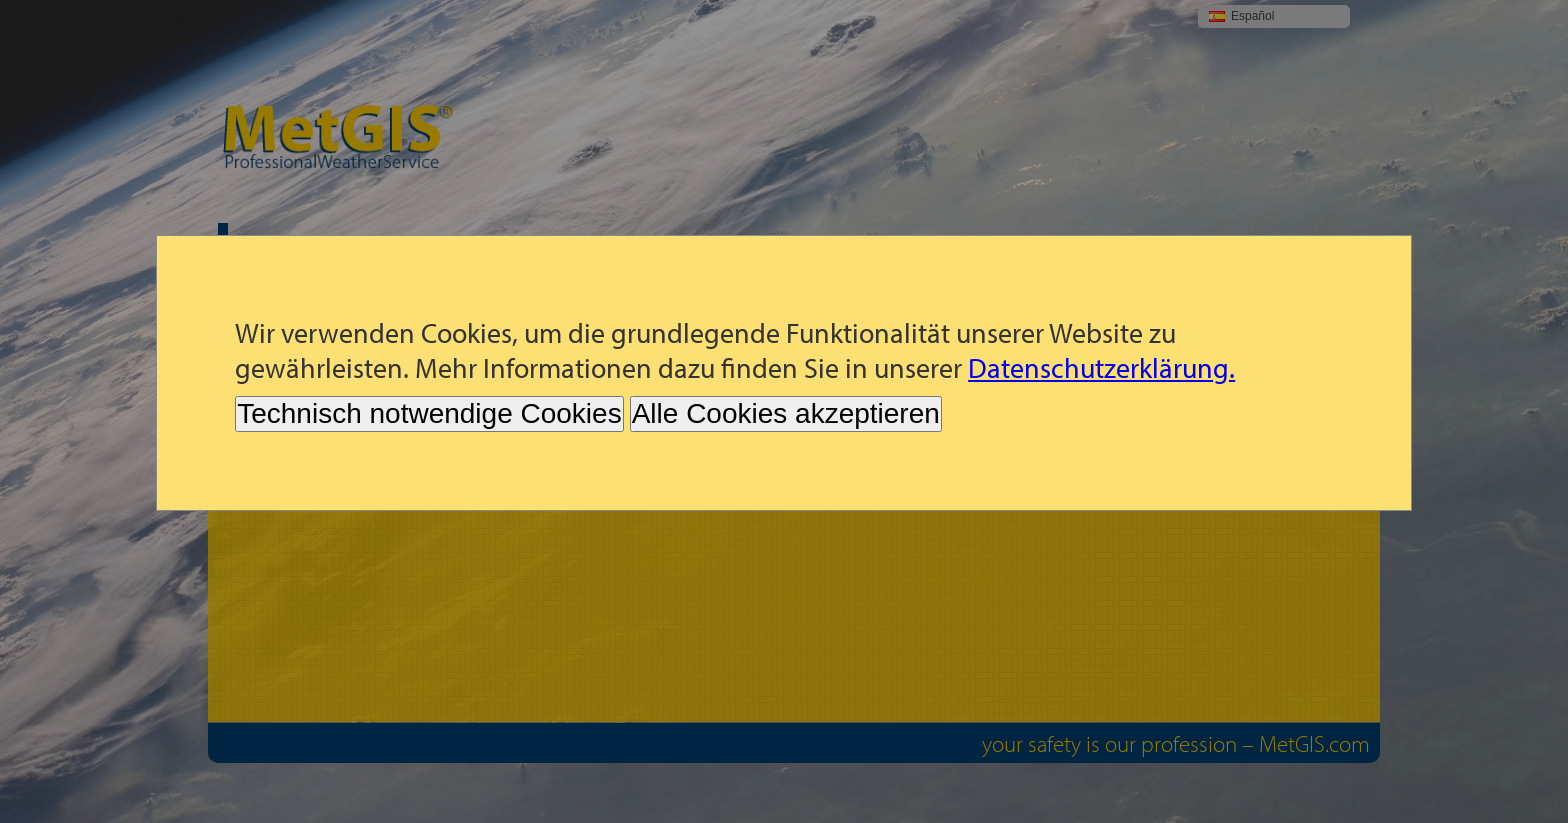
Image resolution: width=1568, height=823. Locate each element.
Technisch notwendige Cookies (429, 413)
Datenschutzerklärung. (1101, 367)
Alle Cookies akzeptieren (786, 413)
